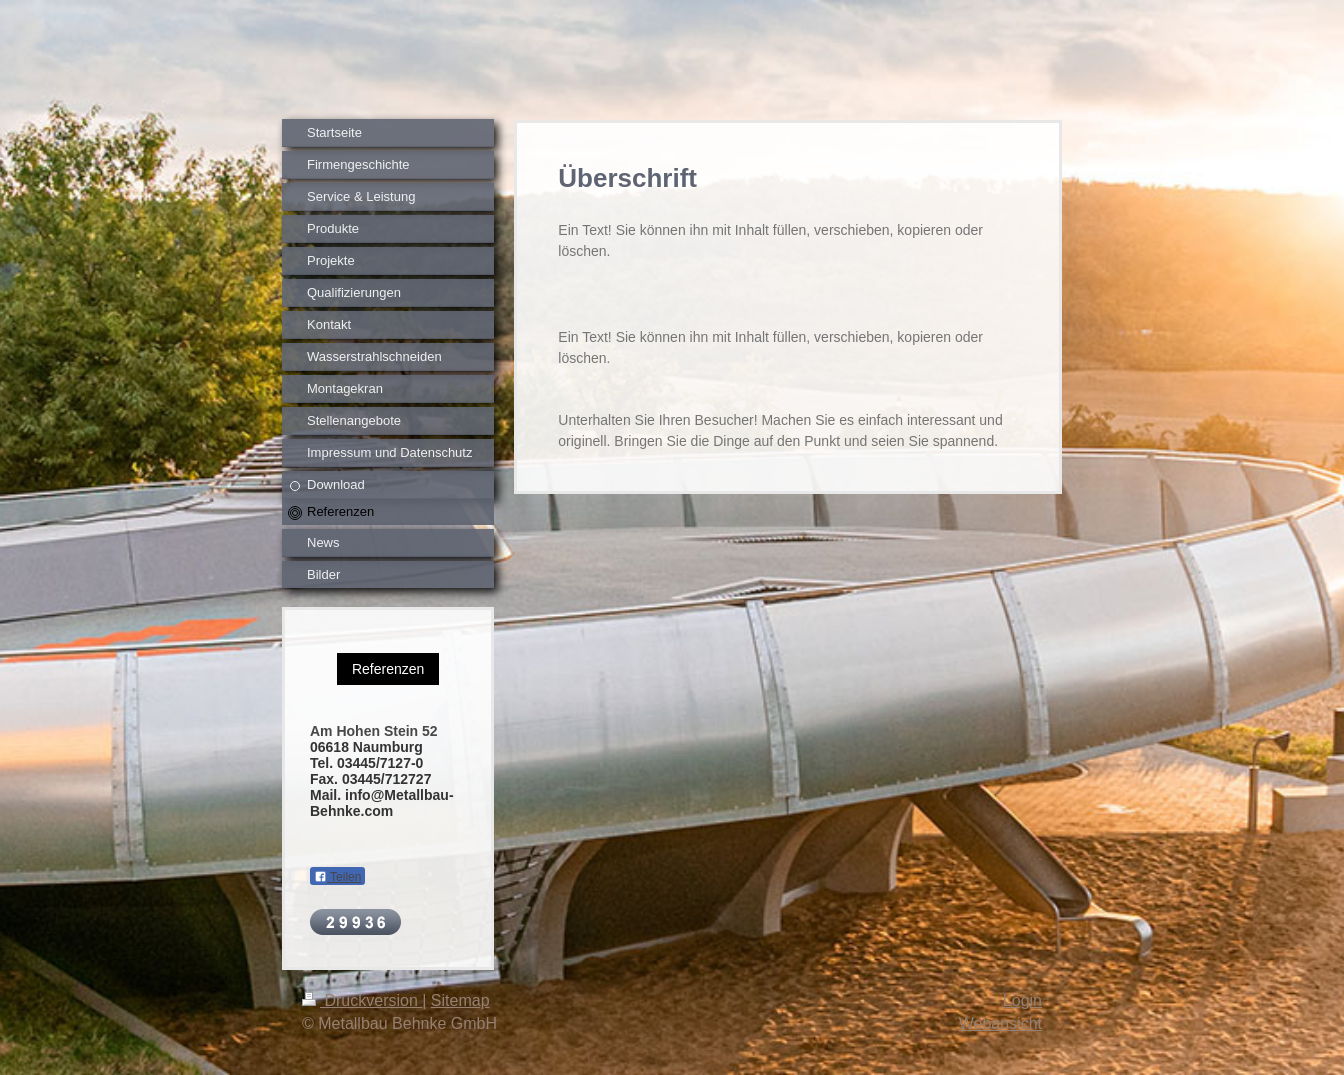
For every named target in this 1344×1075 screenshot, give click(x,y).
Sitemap (460, 1000)
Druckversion (362, 1000)
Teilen (337, 877)
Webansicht (1000, 1023)
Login (1022, 1000)
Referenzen (388, 669)
